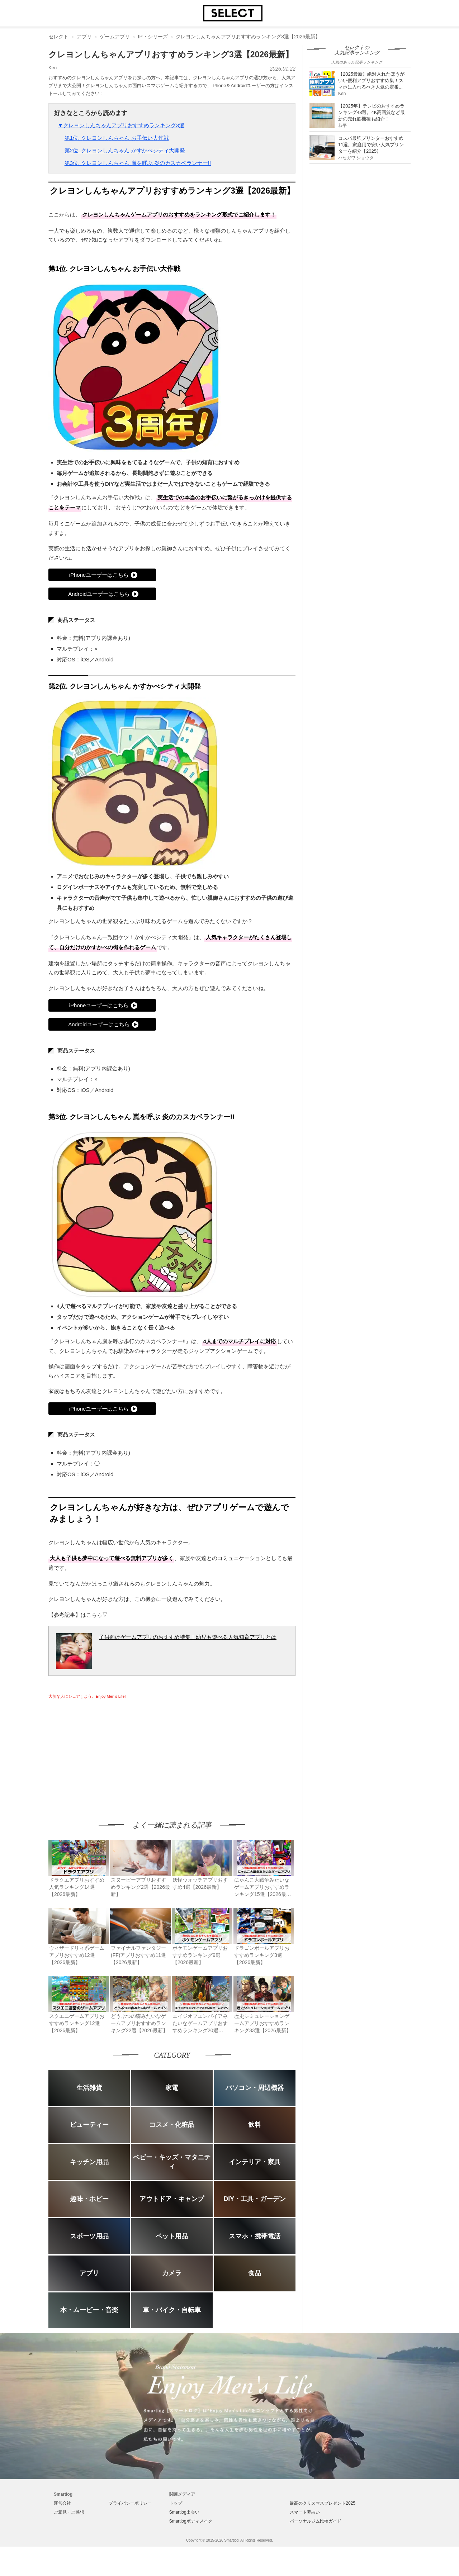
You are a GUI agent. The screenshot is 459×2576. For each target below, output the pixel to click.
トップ (175, 2503)
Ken (52, 67)
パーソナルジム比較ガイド (315, 2521)
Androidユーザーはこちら (99, 594)
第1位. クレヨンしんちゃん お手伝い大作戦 (117, 138)
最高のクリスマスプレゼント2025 (322, 2503)
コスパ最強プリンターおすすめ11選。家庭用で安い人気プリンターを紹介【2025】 (371, 145)
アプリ (84, 36)
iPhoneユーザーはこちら (99, 575)
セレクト (58, 36)
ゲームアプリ (115, 36)
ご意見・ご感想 (69, 2512)
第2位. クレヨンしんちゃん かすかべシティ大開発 (125, 150)
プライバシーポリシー (130, 2503)
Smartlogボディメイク (190, 2521)
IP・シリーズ (153, 36)
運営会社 (62, 2503)
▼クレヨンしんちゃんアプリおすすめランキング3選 (121, 125)
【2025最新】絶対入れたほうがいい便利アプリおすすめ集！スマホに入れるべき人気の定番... (371, 80)
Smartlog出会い (184, 2512)
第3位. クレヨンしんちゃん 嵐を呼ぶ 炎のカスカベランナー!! (138, 163)
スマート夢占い (305, 2512)
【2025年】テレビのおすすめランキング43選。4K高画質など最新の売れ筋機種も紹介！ (371, 112)
